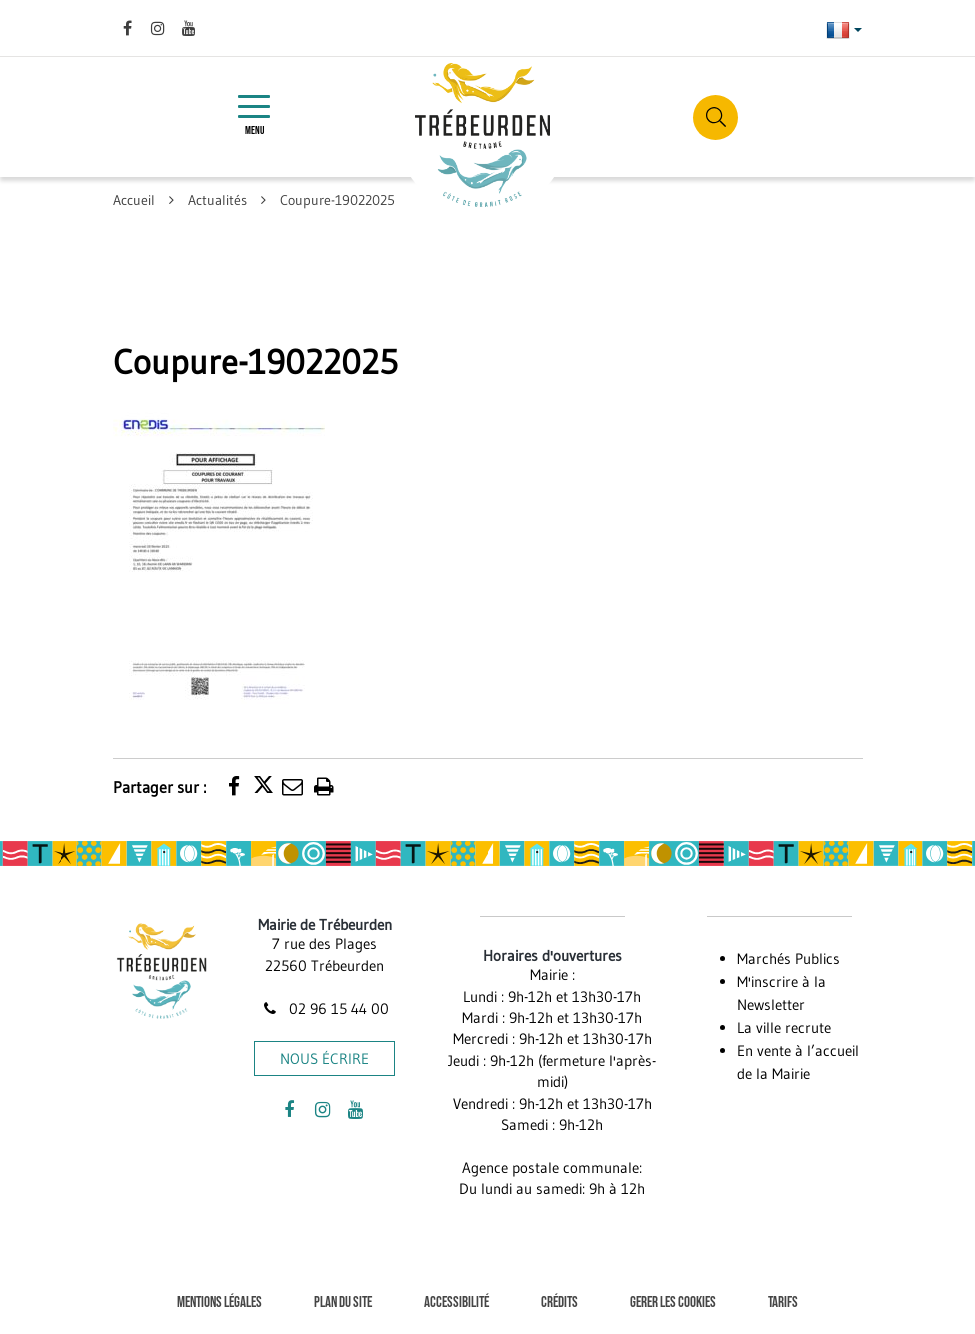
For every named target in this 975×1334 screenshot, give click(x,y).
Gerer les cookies (673, 1302)
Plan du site (343, 1302)
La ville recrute (784, 1027)
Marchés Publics (788, 958)
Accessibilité (456, 1302)
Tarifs (783, 1302)
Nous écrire (324, 1058)
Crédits (559, 1302)
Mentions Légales (219, 1302)
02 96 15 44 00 (325, 1008)
